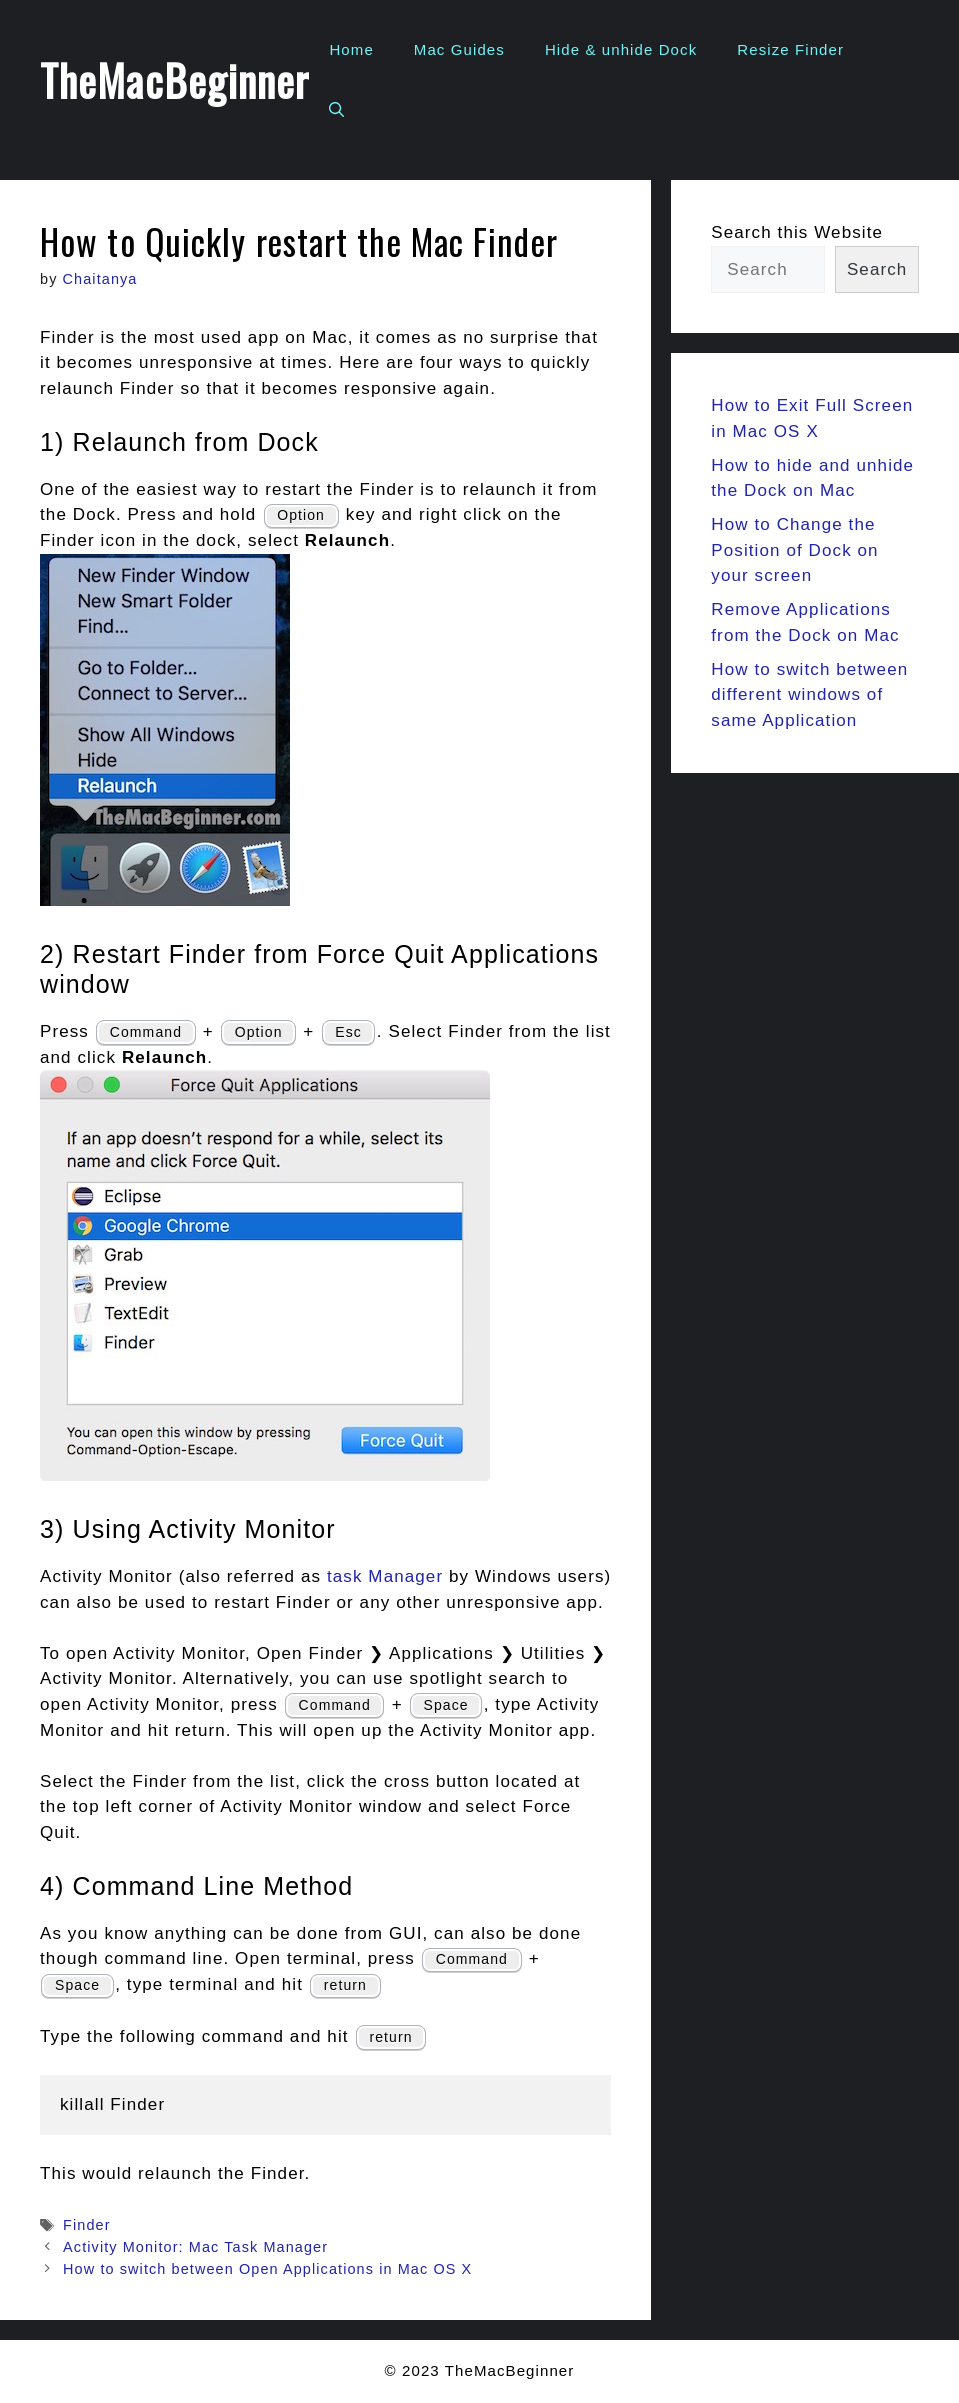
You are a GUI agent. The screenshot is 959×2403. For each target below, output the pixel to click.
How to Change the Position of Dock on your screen (794, 550)
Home (351, 49)
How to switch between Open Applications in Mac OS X (267, 2269)
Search (877, 269)
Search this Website (797, 232)
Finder (87, 2225)
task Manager (385, 1576)
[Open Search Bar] (336, 110)
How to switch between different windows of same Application (809, 695)
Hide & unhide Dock (621, 49)
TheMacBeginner (174, 80)
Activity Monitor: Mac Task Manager (195, 2247)
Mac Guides (459, 49)
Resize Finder (790, 49)
